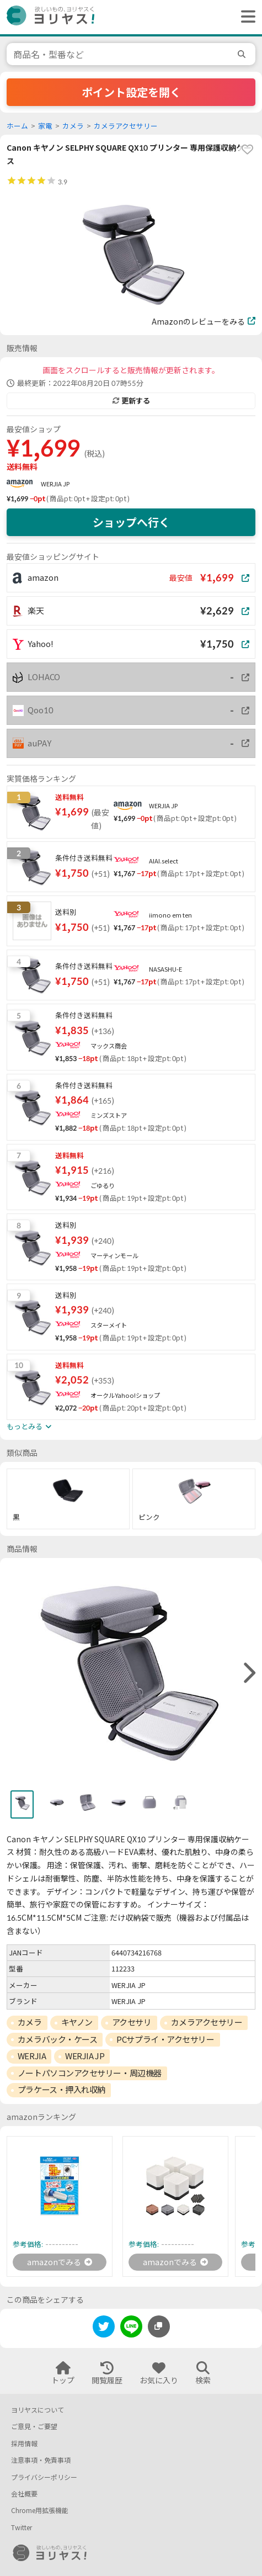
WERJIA (32, 2056)
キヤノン (77, 2022)
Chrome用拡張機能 (39, 2510)
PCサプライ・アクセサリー (165, 2039)
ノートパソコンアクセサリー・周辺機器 (90, 2073)
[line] (131, 2328)
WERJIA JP (55, 483)
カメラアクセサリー (126, 126)
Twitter (21, 2528)
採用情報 (24, 2444)
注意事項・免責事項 (41, 2460)
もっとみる (29, 1426)
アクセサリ (132, 2022)
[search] (243, 54)
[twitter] (103, 2328)
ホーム (17, 126)
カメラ (73, 126)
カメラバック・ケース (58, 2039)
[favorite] (247, 149)
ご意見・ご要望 (34, 2427)
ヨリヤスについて (37, 2410)
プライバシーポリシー (44, 2477)
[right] (248, 1673)
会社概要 (24, 2494)
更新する (131, 400)
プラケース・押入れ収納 (61, 2090)
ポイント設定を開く (131, 92)
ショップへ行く (131, 522)
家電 (45, 126)
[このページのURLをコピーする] (159, 2326)
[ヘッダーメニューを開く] (245, 17)
